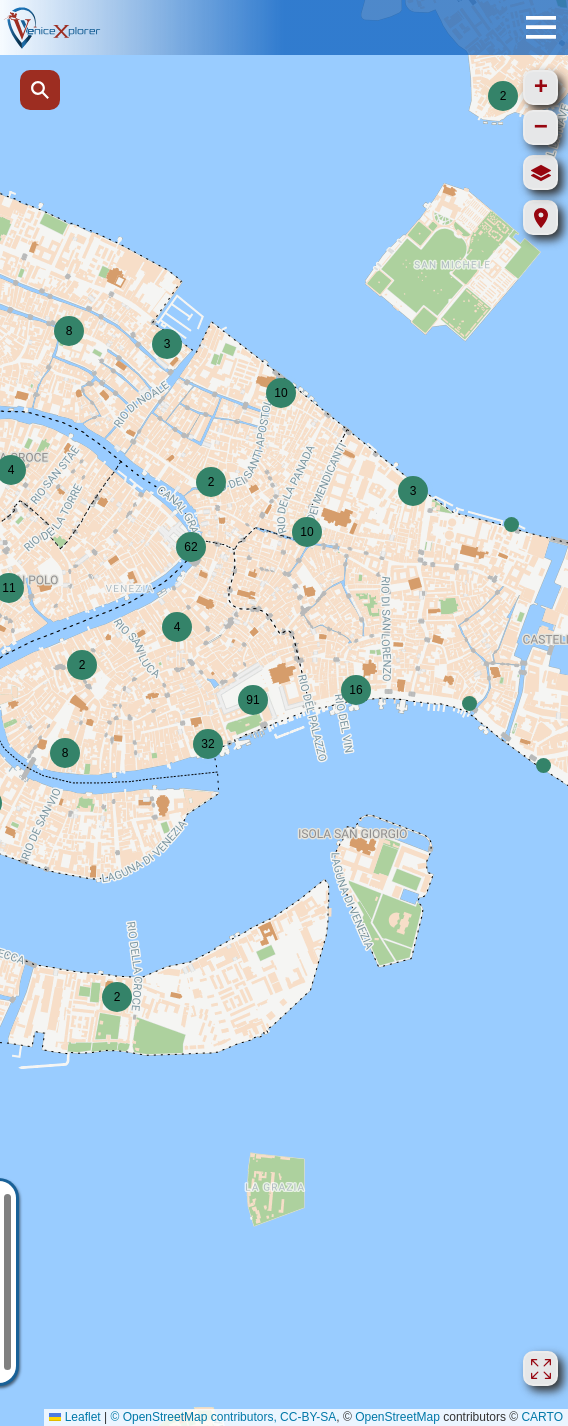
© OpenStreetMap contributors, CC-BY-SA (223, 1417)
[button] (543, 765)
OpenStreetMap (397, 1417)
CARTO (542, 1417)
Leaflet (74, 1417)
